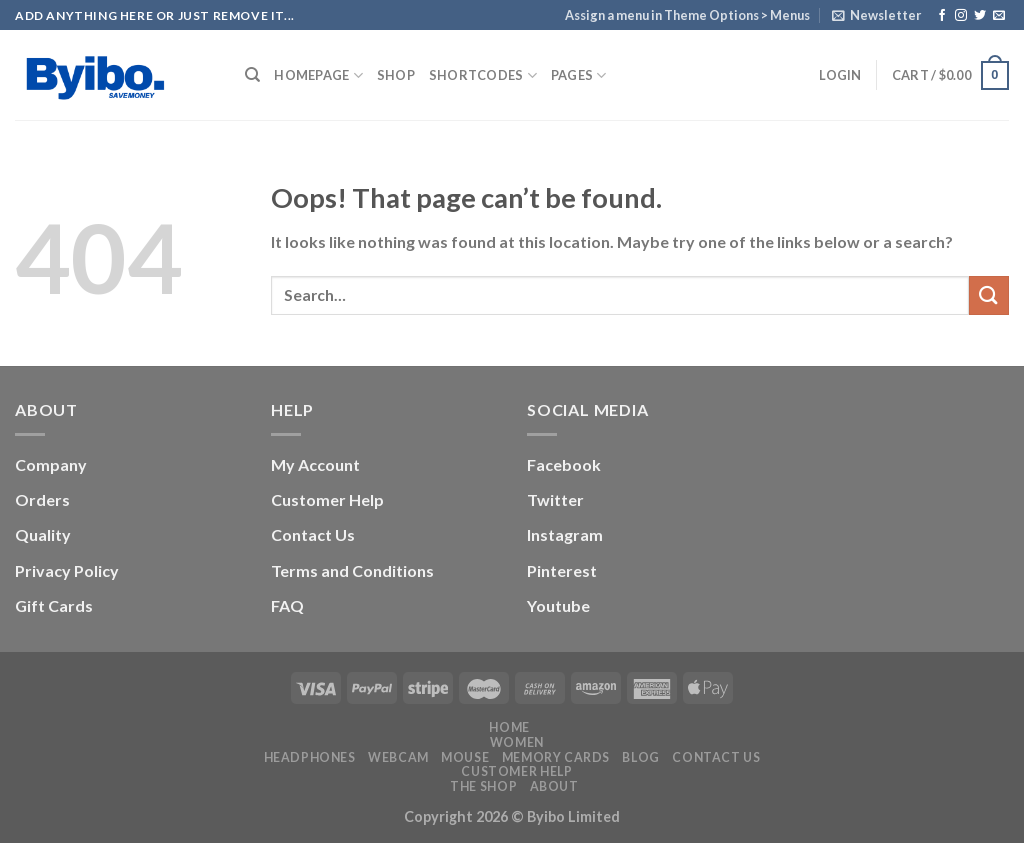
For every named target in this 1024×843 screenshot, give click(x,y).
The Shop (483, 786)
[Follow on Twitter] (980, 16)
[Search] (252, 75)
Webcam (398, 757)
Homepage (318, 75)
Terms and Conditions (352, 570)
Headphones (310, 757)
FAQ (287, 605)
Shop (396, 75)
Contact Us (313, 534)
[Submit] (989, 295)
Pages (579, 75)
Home (509, 727)
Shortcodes (483, 75)
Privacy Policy (67, 570)
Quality (43, 534)
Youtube (558, 605)
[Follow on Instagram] (961, 16)
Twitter (555, 499)
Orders (42, 499)
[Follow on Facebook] (942, 16)
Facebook (564, 464)
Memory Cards (556, 757)
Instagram (565, 534)
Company (51, 464)
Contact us (716, 757)
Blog (640, 757)
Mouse (465, 757)
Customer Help (327, 499)
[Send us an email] (999, 16)
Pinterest (562, 570)
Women (517, 742)
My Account (315, 464)
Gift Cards (54, 605)
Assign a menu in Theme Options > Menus (687, 15)
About (554, 786)
